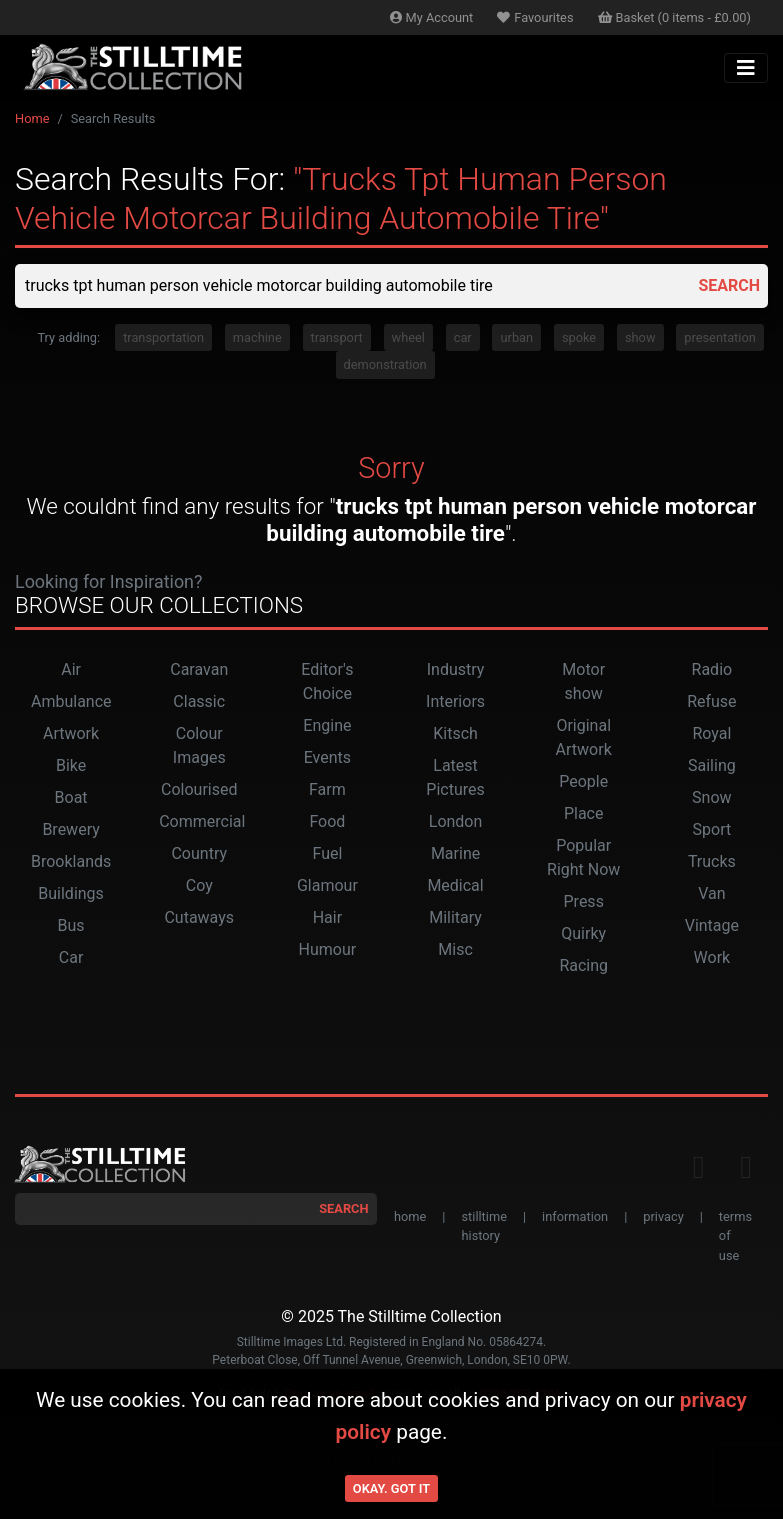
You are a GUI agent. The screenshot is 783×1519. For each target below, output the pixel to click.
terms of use (735, 1235)
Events (327, 757)
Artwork (71, 733)
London (456, 821)
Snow (711, 797)
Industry (456, 669)
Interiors (455, 701)
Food (327, 821)
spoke (579, 337)
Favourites (535, 17)
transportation (163, 337)
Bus (71, 925)
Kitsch (455, 733)
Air (71, 669)
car (463, 337)
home (410, 1216)
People (583, 781)
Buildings (71, 893)
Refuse (711, 701)
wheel (408, 337)
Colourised (199, 789)
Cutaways (199, 917)
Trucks (712, 861)
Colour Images (199, 745)
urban (516, 337)
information (575, 1216)
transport (337, 337)
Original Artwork (584, 737)
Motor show (583, 681)
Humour (328, 949)
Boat (71, 797)
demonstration (385, 364)
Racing (583, 965)
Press (584, 901)
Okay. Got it (391, 1488)
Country (199, 853)
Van (711, 893)
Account (432, 17)
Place (584, 813)
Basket (675, 17)
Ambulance (71, 701)
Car (71, 957)
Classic (199, 701)
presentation (719, 337)
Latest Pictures (455, 777)
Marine (455, 853)
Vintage (712, 925)
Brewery (70, 829)
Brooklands (71, 861)
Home (32, 118)
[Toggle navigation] (746, 68)
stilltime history (483, 1226)
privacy (663, 1216)
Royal (711, 733)
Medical (455, 885)
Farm (327, 789)
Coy (199, 885)
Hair (327, 917)
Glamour (327, 885)
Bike (71, 765)
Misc (455, 949)
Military (455, 917)
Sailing (712, 765)
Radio (712, 669)
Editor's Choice (327, 681)
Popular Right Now (583, 857)
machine (257, 337)
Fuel (327, 853)
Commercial (202, 821)
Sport (712, 829)
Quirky (583, 933)
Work (712, 957)
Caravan (199, 669)
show (640, 337)
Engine (327, 725)
